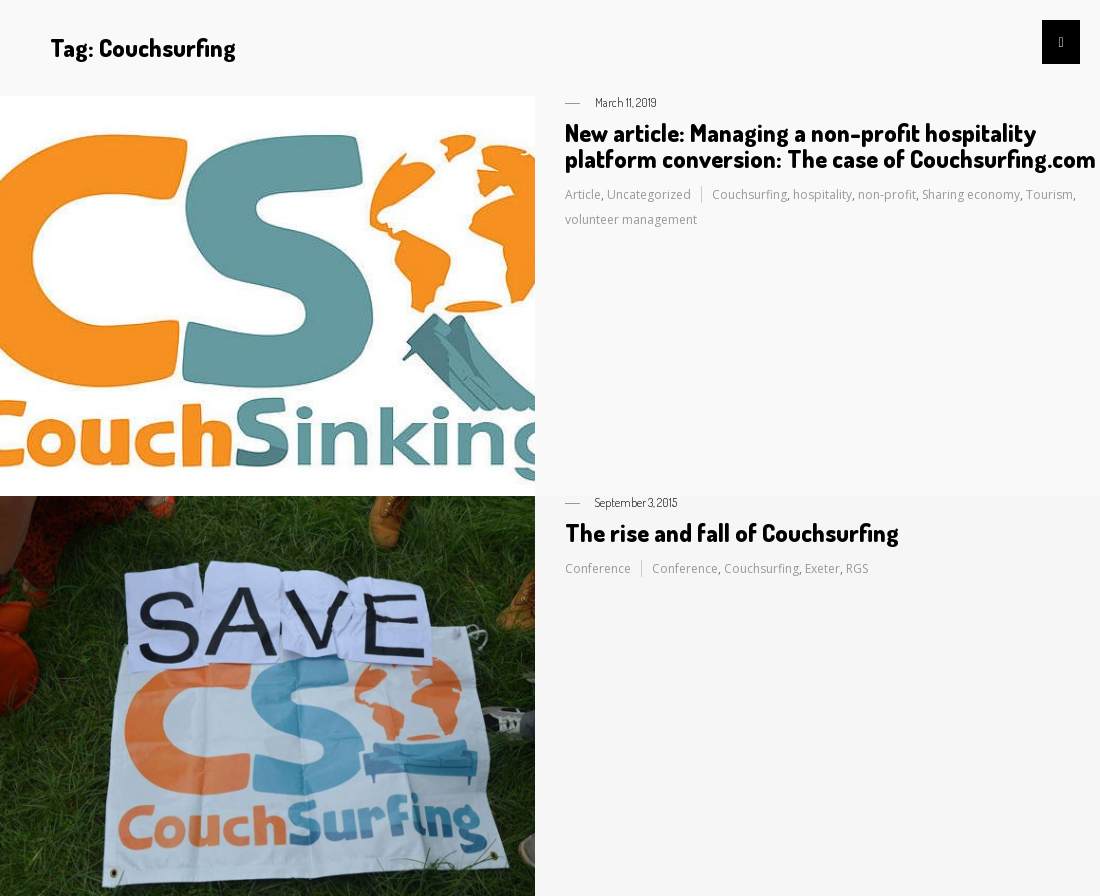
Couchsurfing (749, 194)
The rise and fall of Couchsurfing (732, 532)
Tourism (1049, 194)
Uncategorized (649, 194)
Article (583, 194)
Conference (598, 568)
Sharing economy (971, 194)
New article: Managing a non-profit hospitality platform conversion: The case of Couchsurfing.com (830, 145)
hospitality (822, 194)
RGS (857, 568)
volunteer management (631, 219)
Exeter (822, 568)
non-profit (887, 194)
